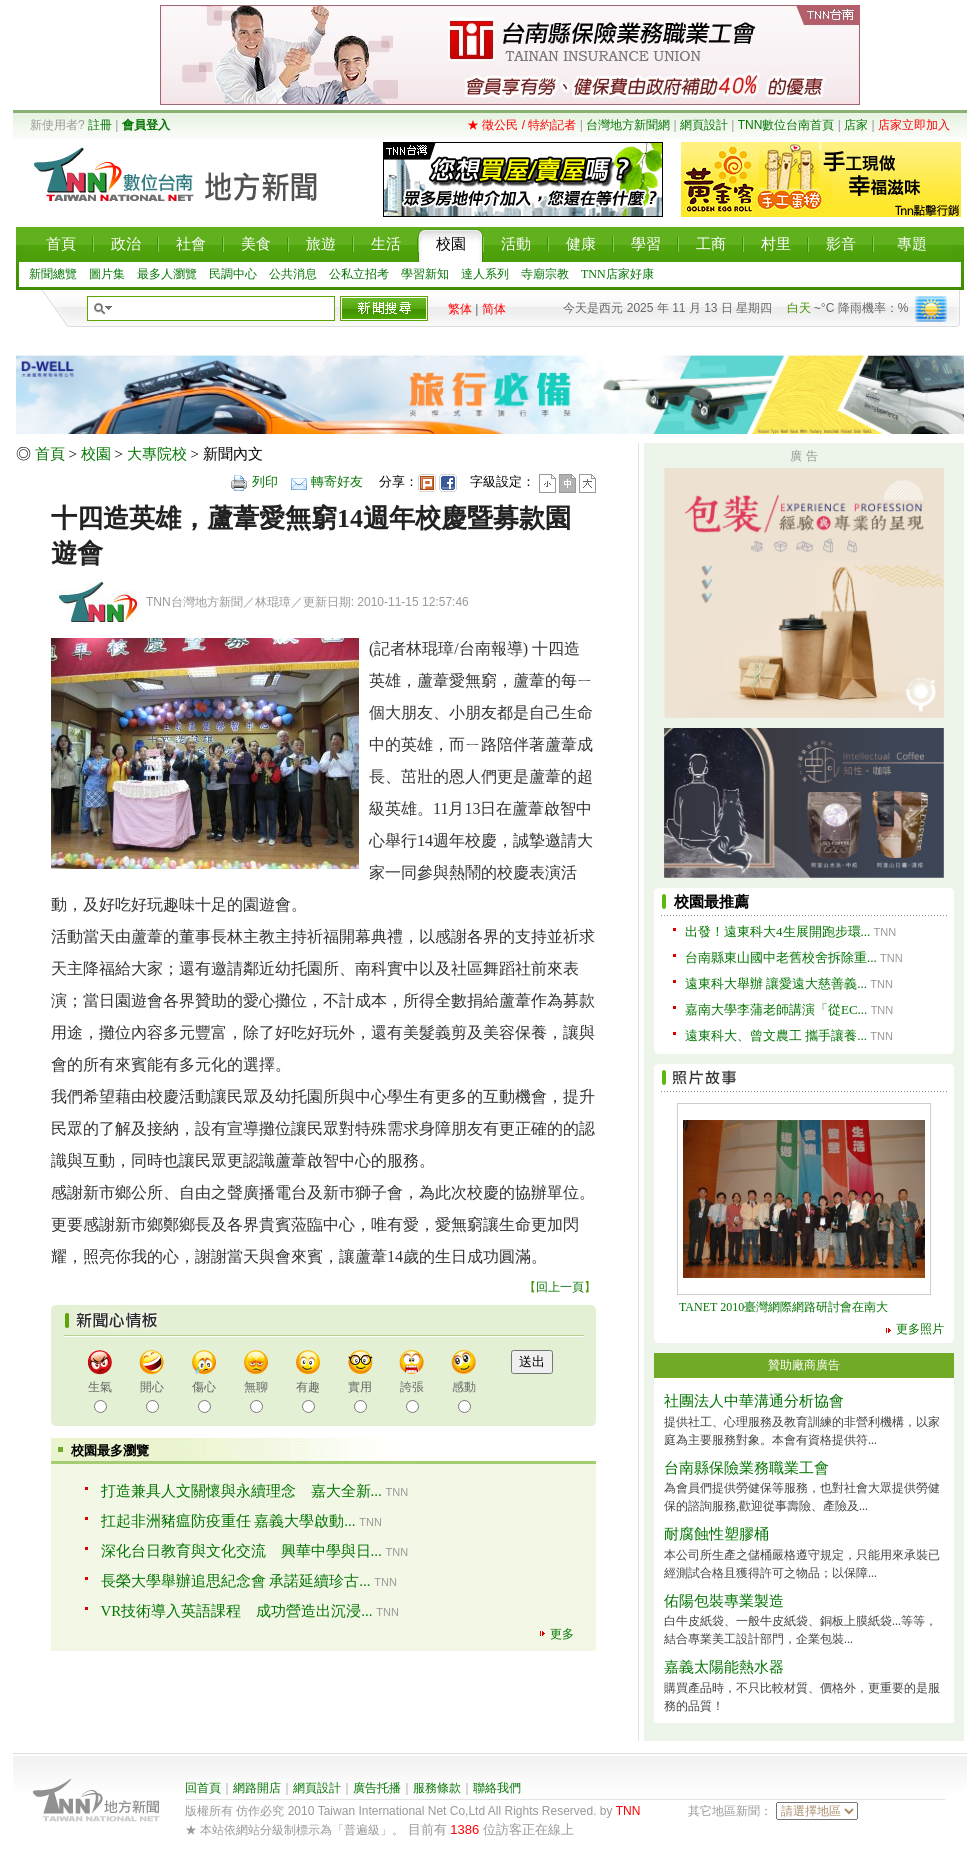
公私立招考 (359, 274)
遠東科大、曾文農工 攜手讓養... (776, 1035)
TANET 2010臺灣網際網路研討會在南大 (789, 1307)
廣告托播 (377, 1788)
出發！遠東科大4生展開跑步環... (777, 931)
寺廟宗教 (545, 274)
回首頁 (203, 1788)
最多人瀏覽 (167, 274)
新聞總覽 (53, 274)
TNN (628, 1811)
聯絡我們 (497, 1788)
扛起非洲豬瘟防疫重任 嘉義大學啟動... (228, 1521)
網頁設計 (704, 125)
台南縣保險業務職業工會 (746, 1468)
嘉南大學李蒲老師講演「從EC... (776, 1009)
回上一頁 (560, 1287)
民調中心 (233, 274)
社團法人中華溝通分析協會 (754, 1401)
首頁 (50, 454)
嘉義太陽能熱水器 (724, 1667)
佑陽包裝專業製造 (724, 1601)
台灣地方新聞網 (628, 125)
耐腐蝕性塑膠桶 (716, 1534)
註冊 (100, 125)
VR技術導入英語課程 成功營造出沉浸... (237, 1611)
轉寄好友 (337, 481)
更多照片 (920, 1329)
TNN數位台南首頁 (786, 125)
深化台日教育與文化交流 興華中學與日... (241, 1551)
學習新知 (425, 274)
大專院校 (157, 454)
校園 (96, 454)
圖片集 (107, 274)
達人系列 (485, 274)
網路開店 (257, 1788)
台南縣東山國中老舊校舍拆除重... (781, 957)
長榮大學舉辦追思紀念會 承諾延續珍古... (236, 1581)
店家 (856, 125)
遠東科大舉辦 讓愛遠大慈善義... (776, 983)
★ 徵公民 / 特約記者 (521, 125)
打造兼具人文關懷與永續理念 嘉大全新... (241, 1491)
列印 (265, 481)
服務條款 (437, 1788)
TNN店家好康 (617, 274)
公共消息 (293, 274)
